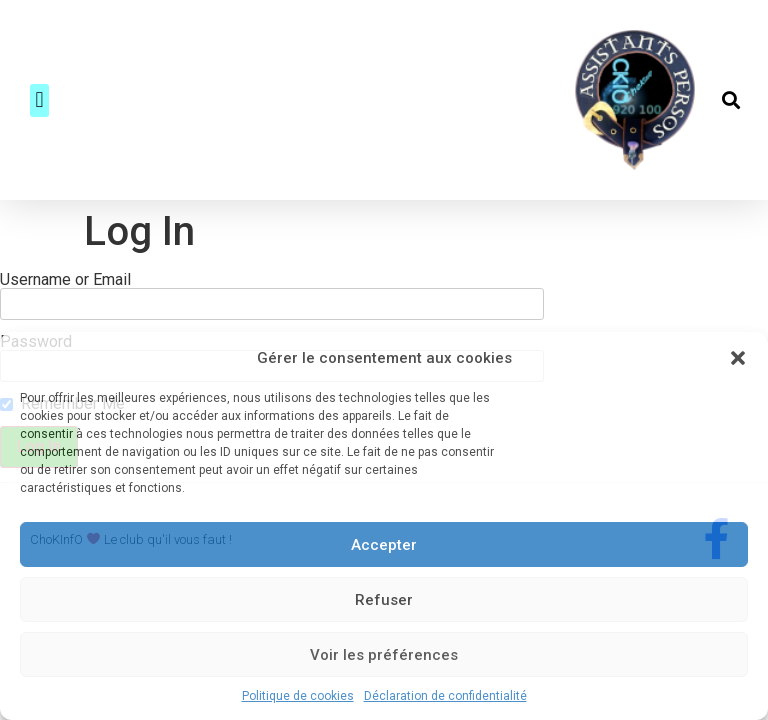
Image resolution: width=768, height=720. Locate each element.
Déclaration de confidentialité (445, 696)
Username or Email (65, 280)
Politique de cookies (298, 696)
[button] (738, 358)
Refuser (384, 600)
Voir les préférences (384, 655)
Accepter (384, 545)
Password (36, 326)
